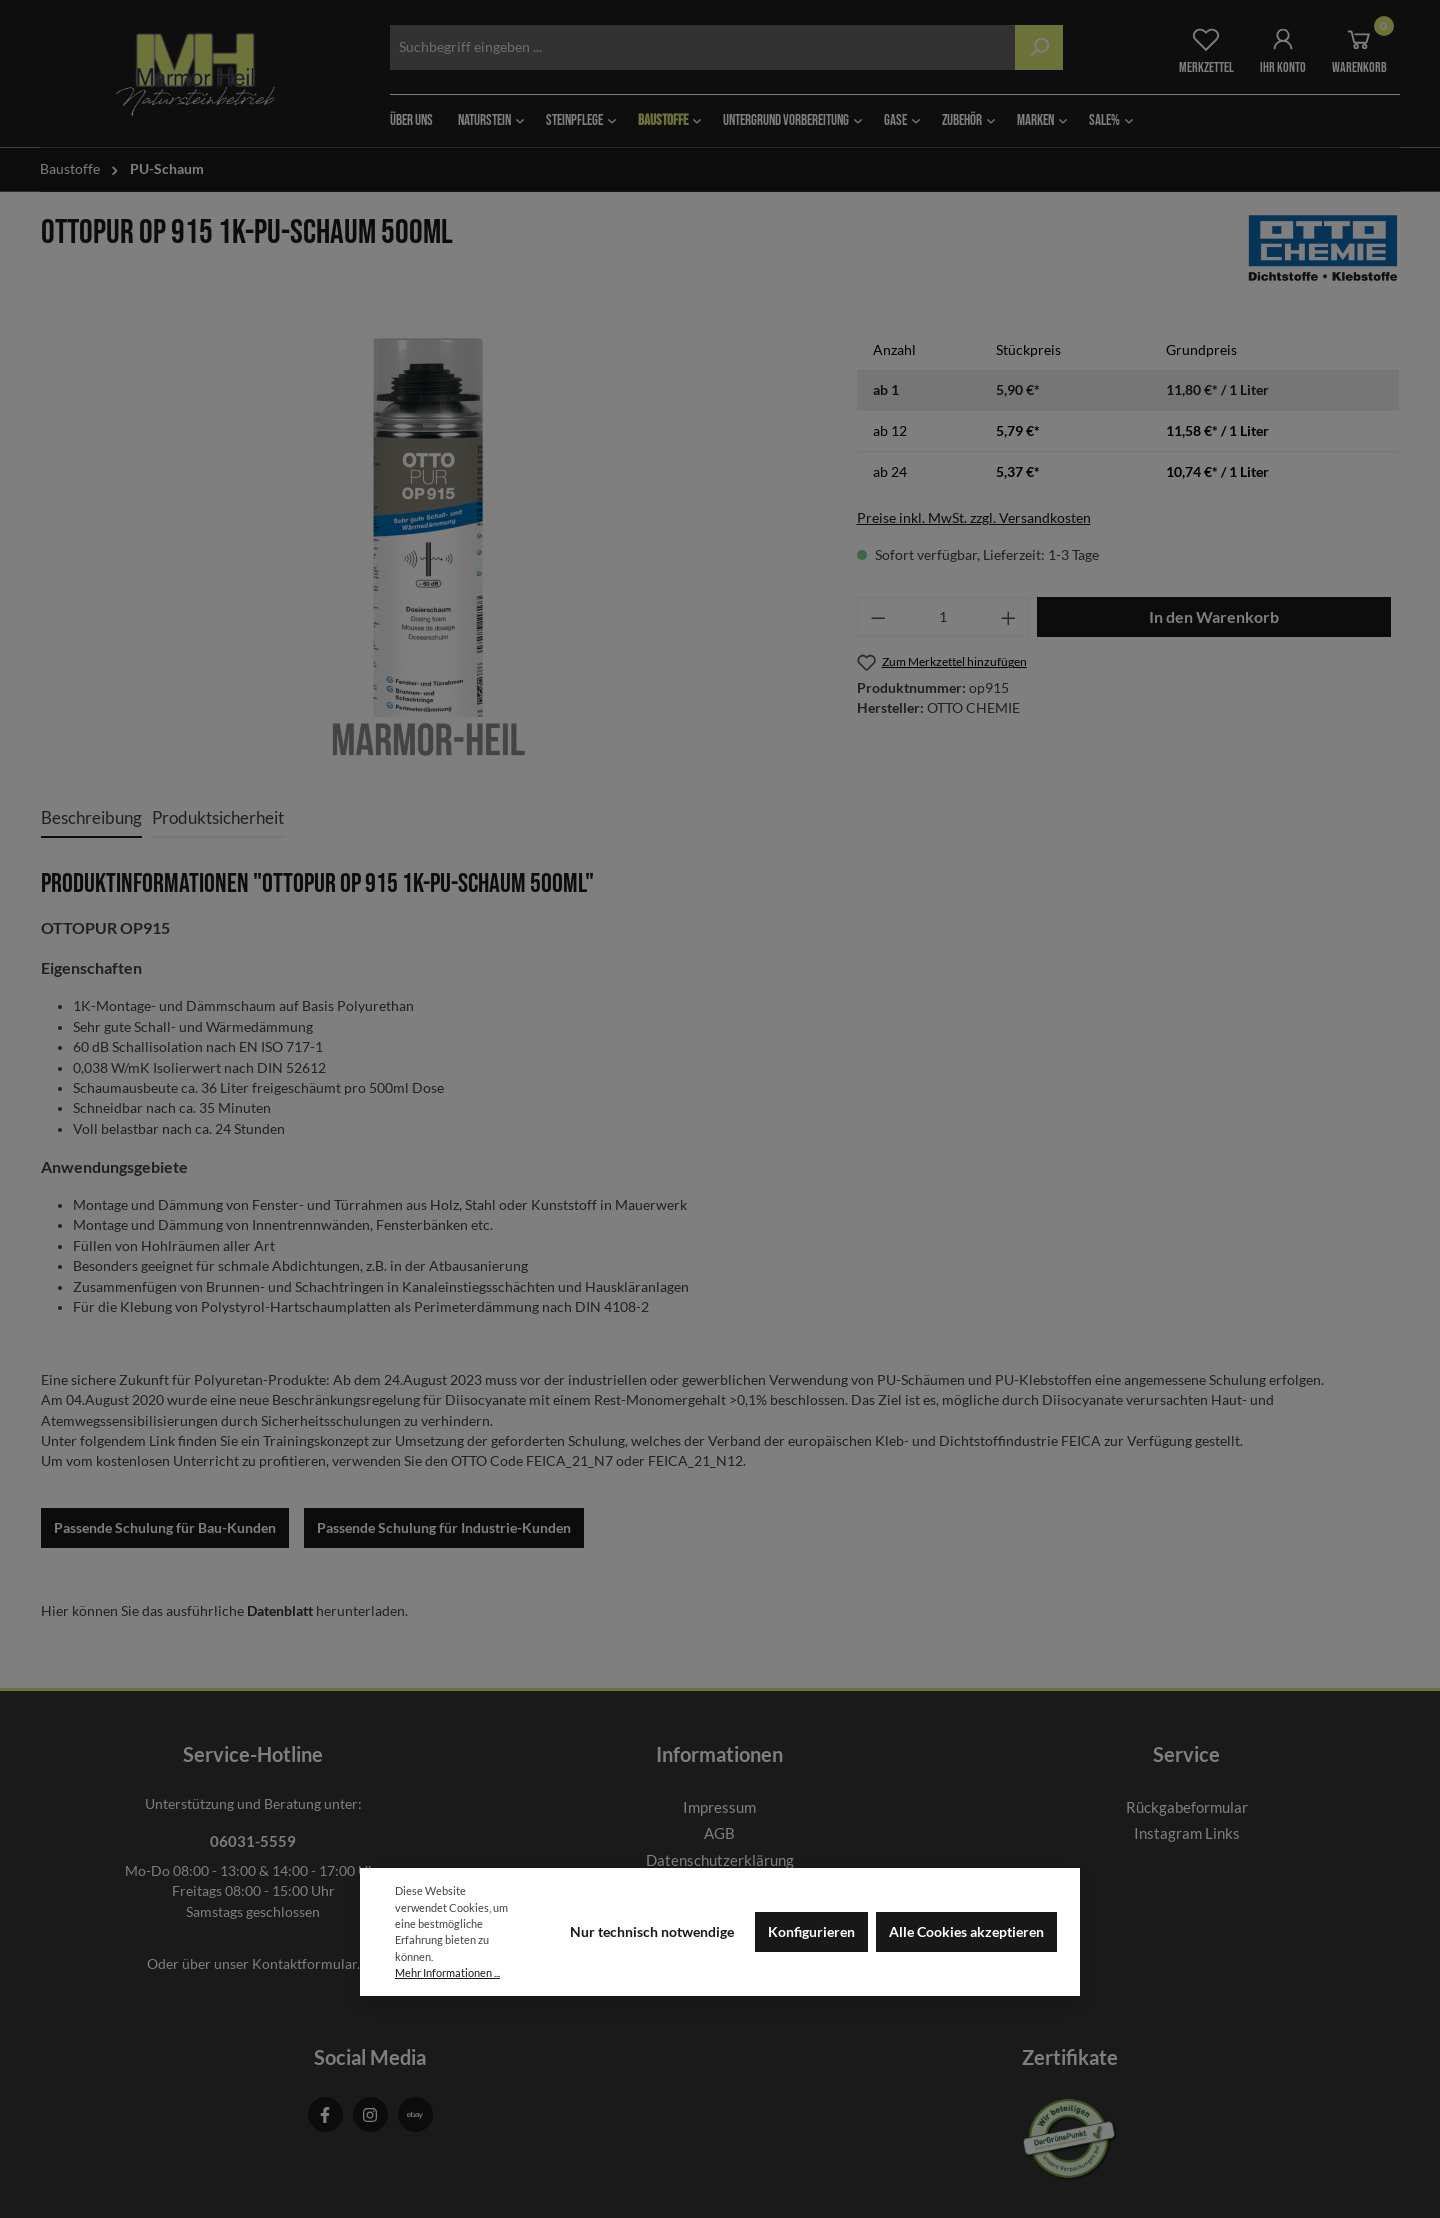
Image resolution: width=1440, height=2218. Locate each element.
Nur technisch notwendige (652, 1932)
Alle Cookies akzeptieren (966, 1932)
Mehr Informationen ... (447, 1972)
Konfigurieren (811, 1932)
